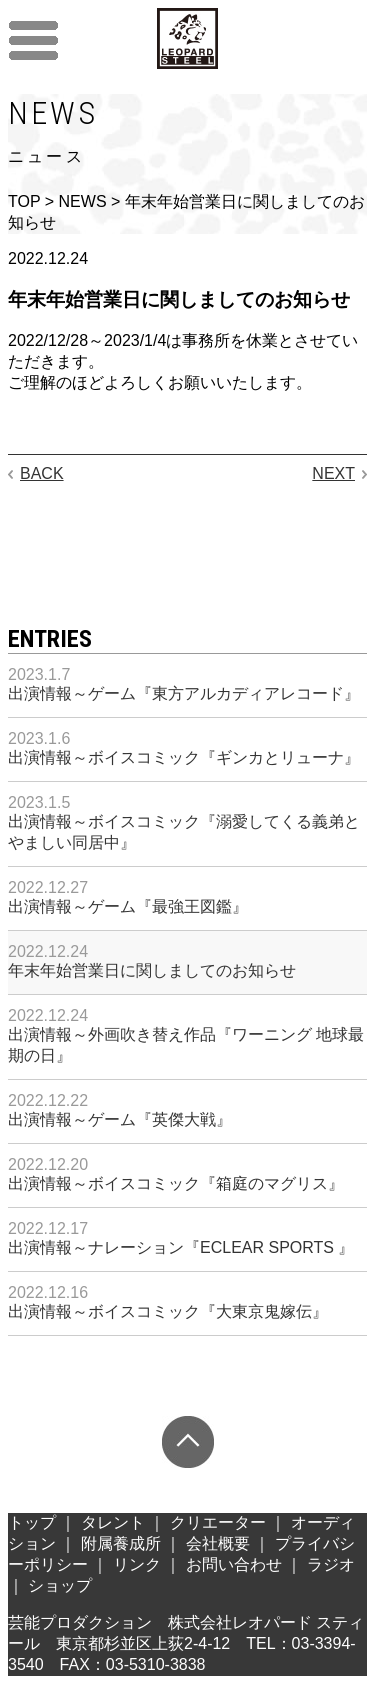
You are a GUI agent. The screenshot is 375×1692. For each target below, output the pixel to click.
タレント (113, 1522)
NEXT (333, 473)
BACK (42, 473)
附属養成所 (121, 1543)
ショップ (60, 1585)
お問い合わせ (234, 1564)
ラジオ (331, 1564)
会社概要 (218, 1543)
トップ (32, 1522)
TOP (24, 201)
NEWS (83, 201)
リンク (137, 1564)
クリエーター (218, 1522)
